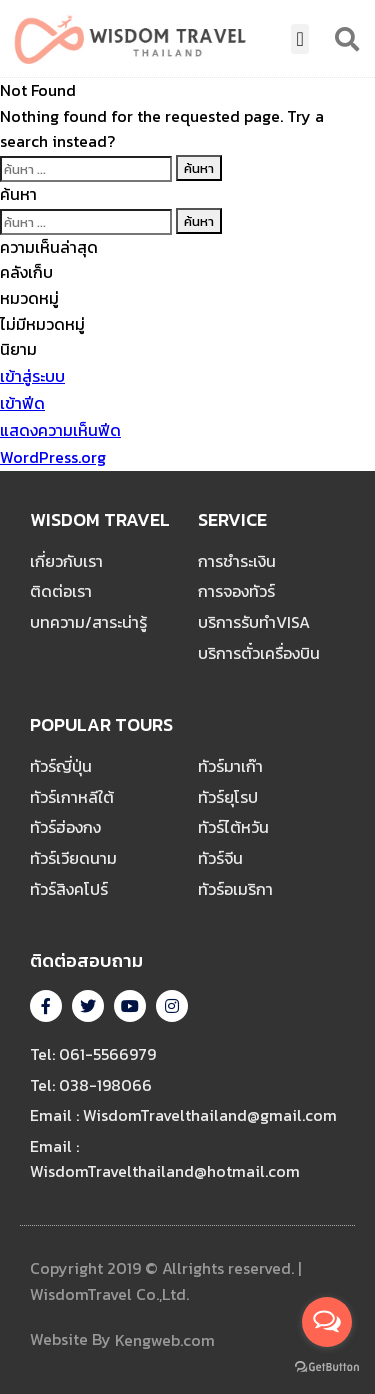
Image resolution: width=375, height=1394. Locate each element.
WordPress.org (53, 457)
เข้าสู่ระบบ (32, 376)
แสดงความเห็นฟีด (60, 430)
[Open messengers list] (327, 1322)
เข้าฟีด (22, 403)
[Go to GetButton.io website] (327, 1367)
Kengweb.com (165, 1341)
